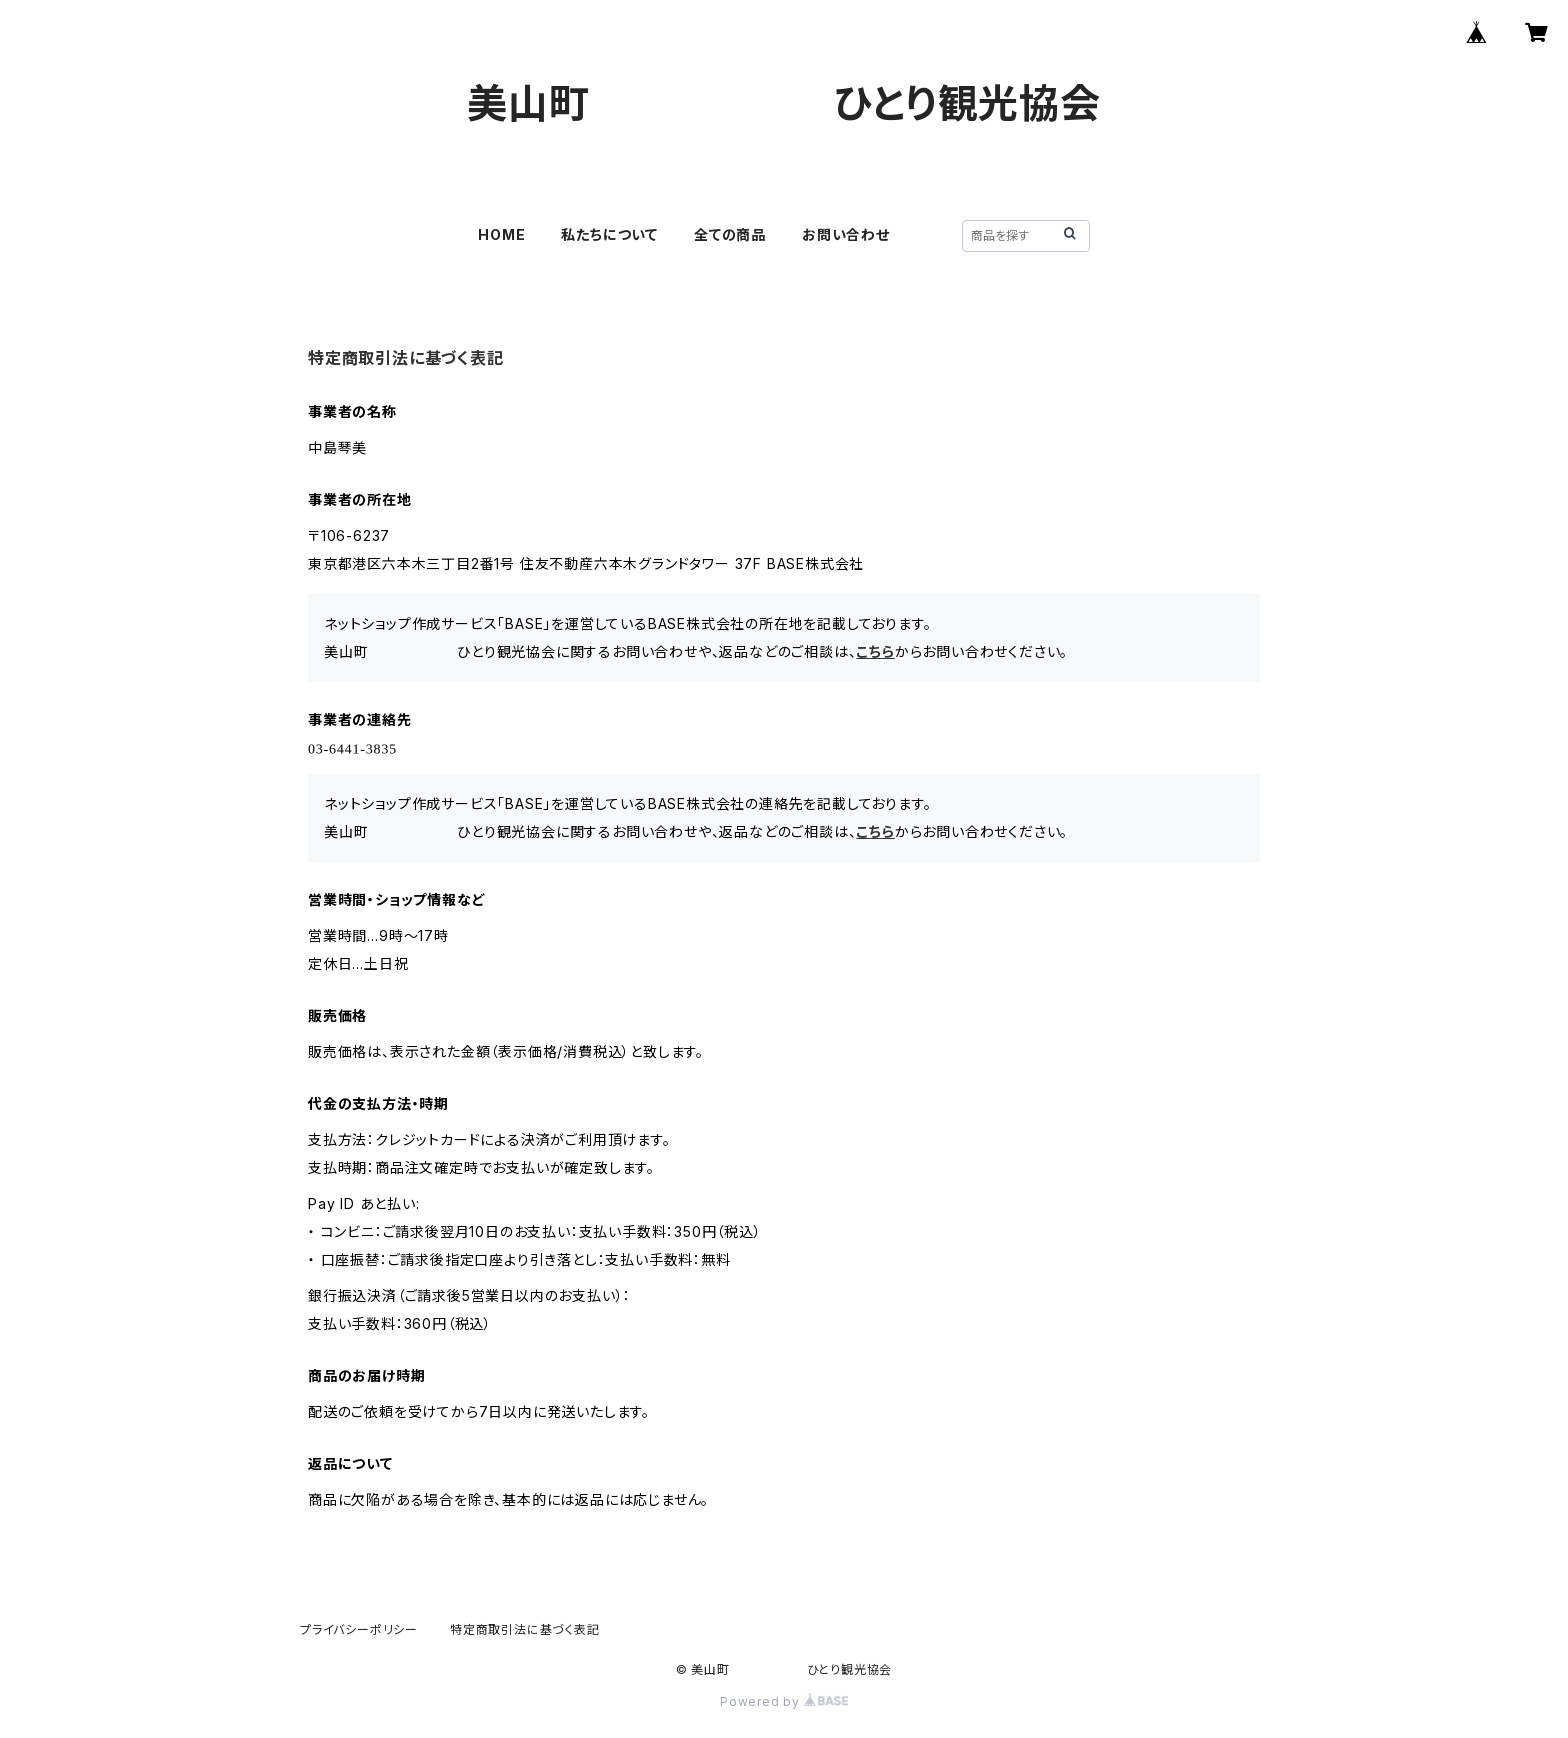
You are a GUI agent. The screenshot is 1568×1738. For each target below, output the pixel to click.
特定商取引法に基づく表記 (525, 1629)
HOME (501, 234)
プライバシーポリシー (359, 1629)
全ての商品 (730, 234)
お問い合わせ (846, 234)
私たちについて (609, 234)
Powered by (784, 1701)
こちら (875, 651)
